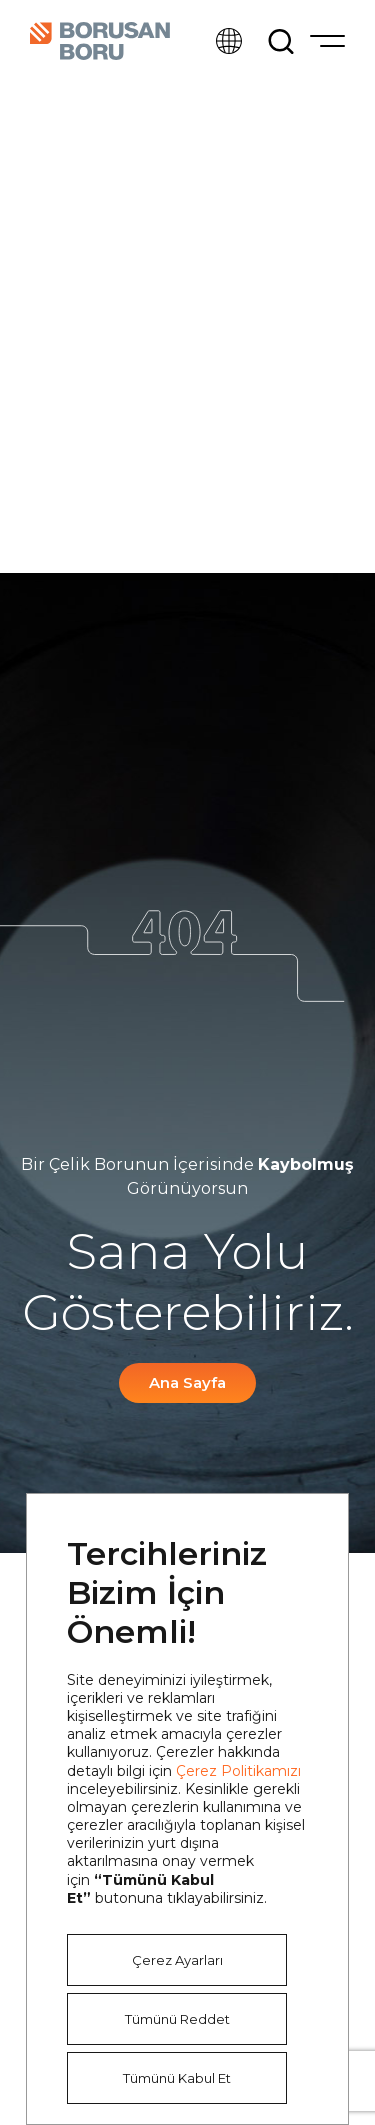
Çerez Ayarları (177, 1960)
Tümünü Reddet (177, 2019)
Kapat (302, 1540)
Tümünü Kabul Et (177, 2078)
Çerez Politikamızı (238, 1771)
